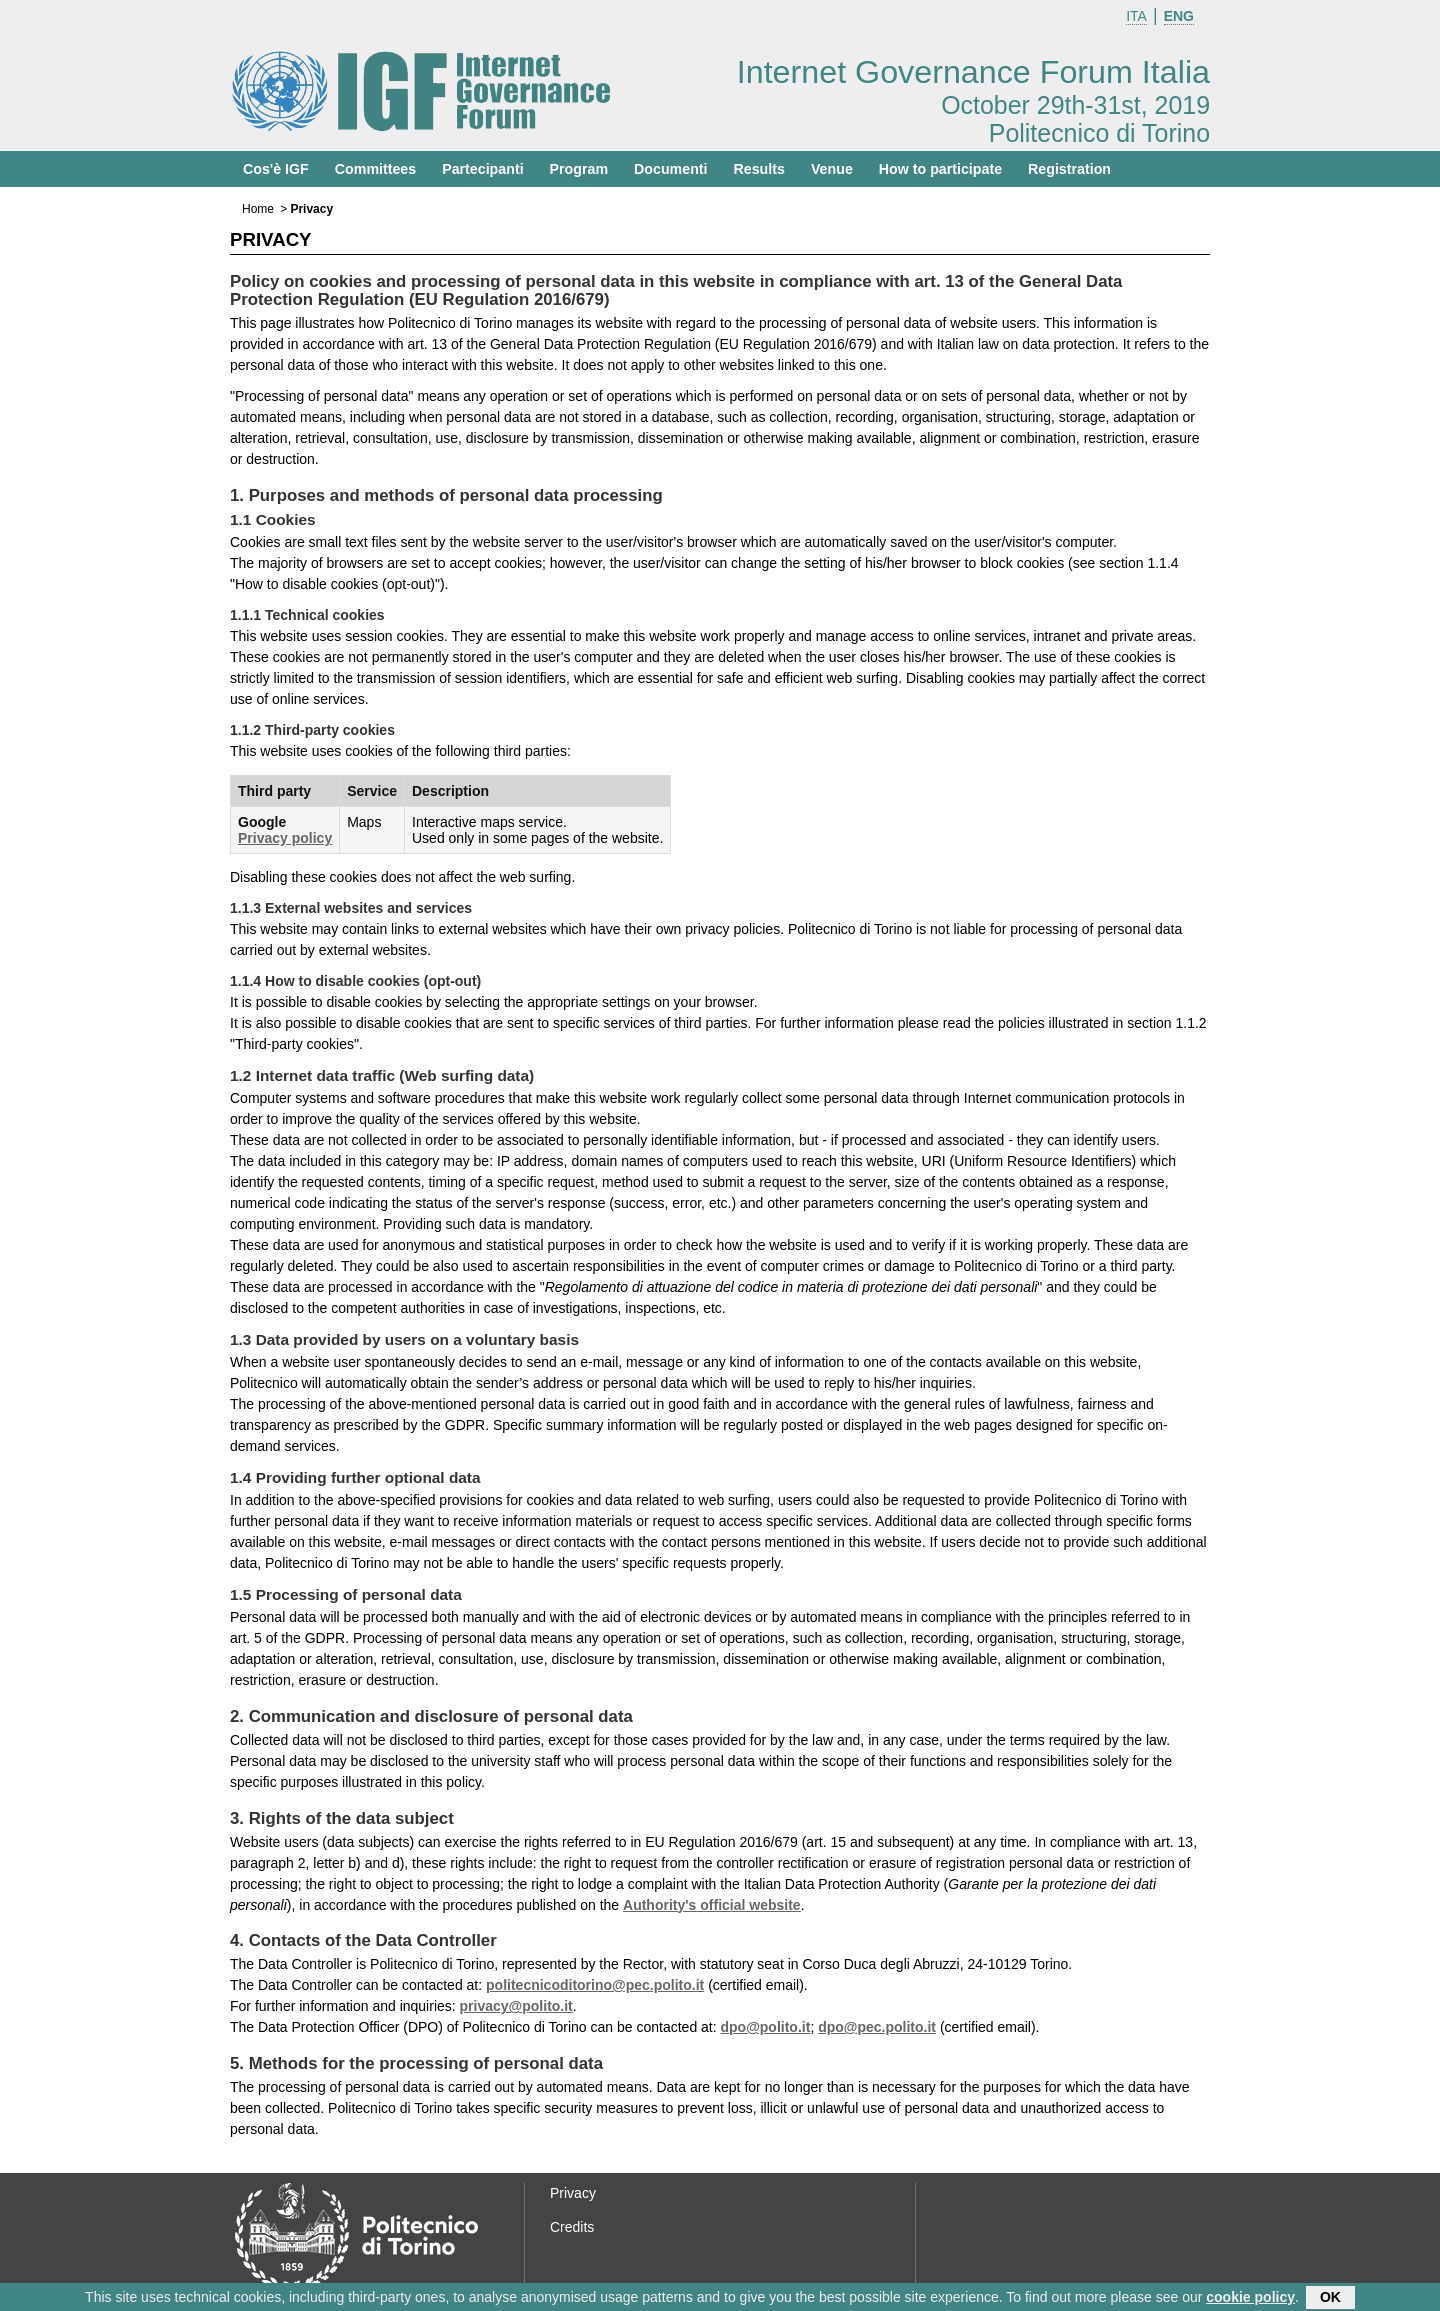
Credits (572, 2227)
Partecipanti (482, 169)
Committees (375, 169)
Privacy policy (285, 838)
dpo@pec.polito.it (877, 2027)
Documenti (670, 169)
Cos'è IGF (276, 169)
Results (759, 169)
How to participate (940, 169)
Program (579, 169)
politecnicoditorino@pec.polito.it (595, 1985)
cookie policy (1250, 2299)
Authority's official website (712, 1905)
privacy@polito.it (516, 2006)
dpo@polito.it (766, 2027)
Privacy (573, 2193)
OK (1330, 2299)
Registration (1069, 169)
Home (258, 209)
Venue (832, 169)
